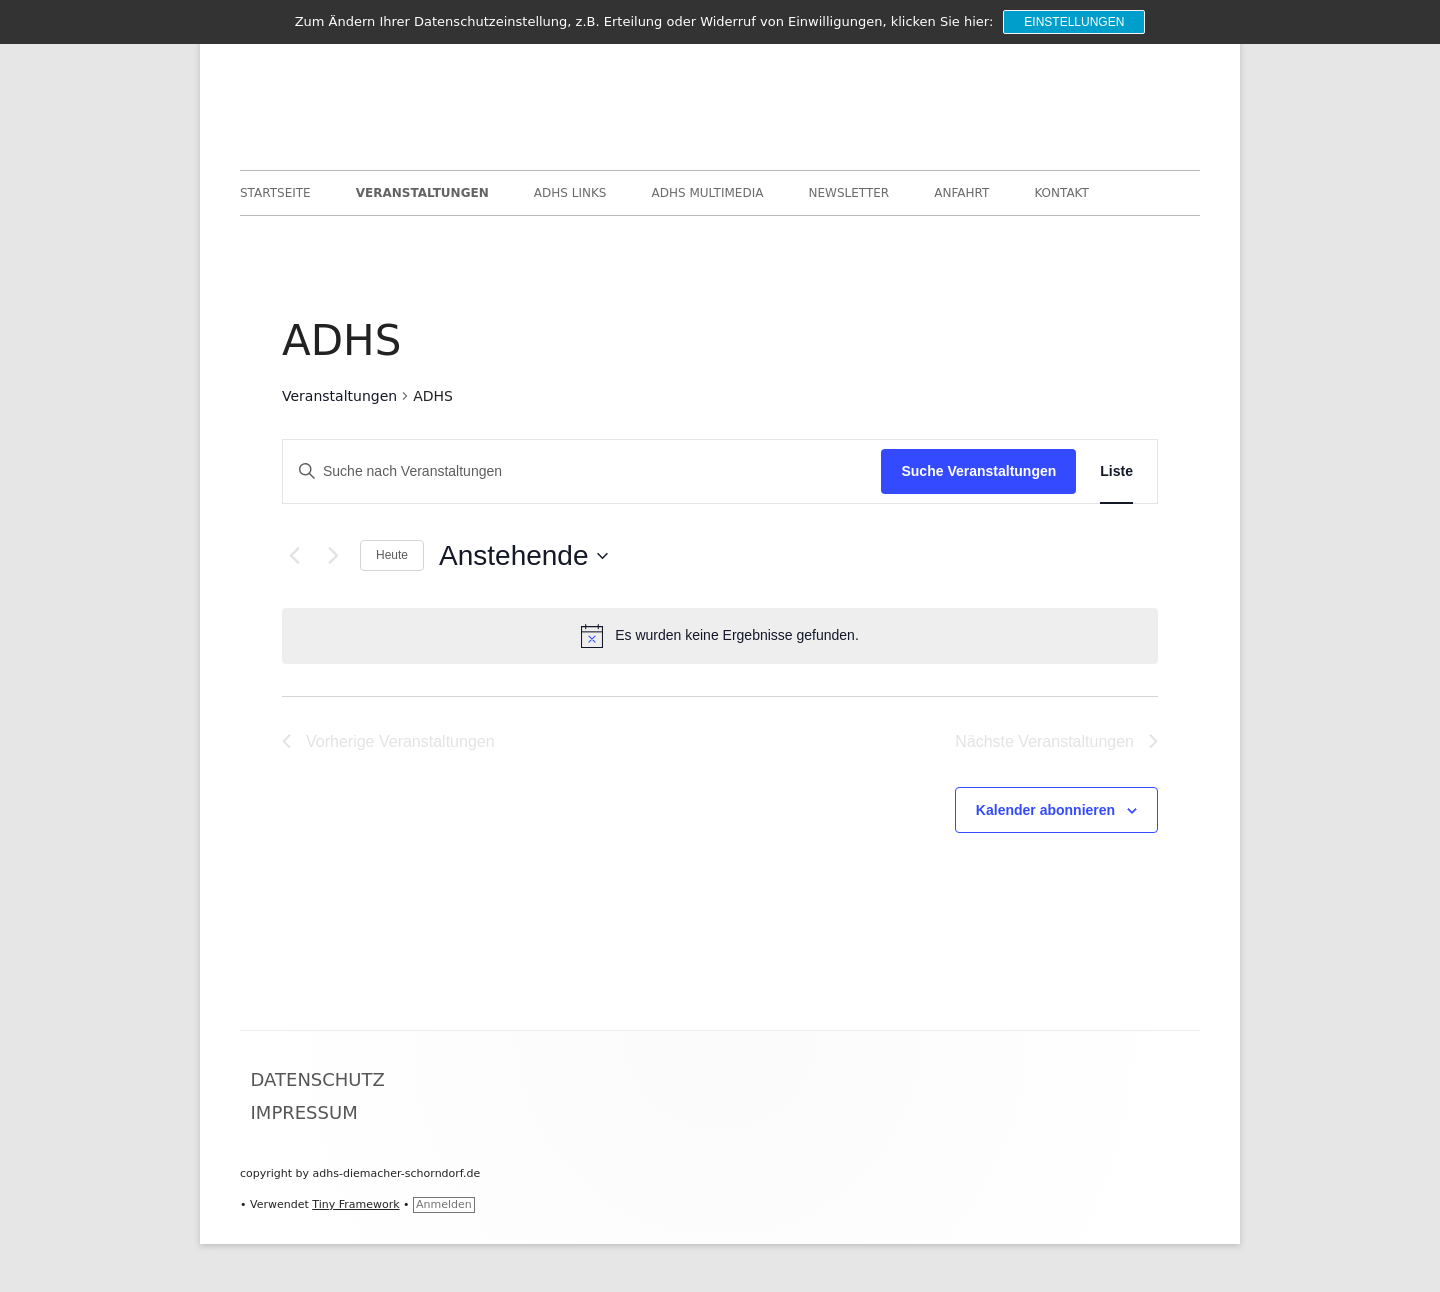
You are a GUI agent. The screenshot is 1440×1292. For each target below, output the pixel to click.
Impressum (304, 1112)
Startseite (275, 193)
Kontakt (1061, 193)
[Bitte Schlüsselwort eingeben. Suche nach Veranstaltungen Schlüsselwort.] (582, 471)
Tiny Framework (355, 1204)
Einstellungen (1074, 22)
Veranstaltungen (422, 193)
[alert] (720, 636)
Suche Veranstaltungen (978, 471)
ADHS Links (570, 193)
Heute (392, 555)
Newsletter (848, 193)
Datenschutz (318, 1079)
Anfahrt (961, 193)
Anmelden (444, 1204)
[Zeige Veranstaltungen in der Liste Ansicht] (1116, 471)
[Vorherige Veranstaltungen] (294, 556)
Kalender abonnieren (1045, 810)
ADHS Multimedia (708, 193)
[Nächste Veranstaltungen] (333, 556)
